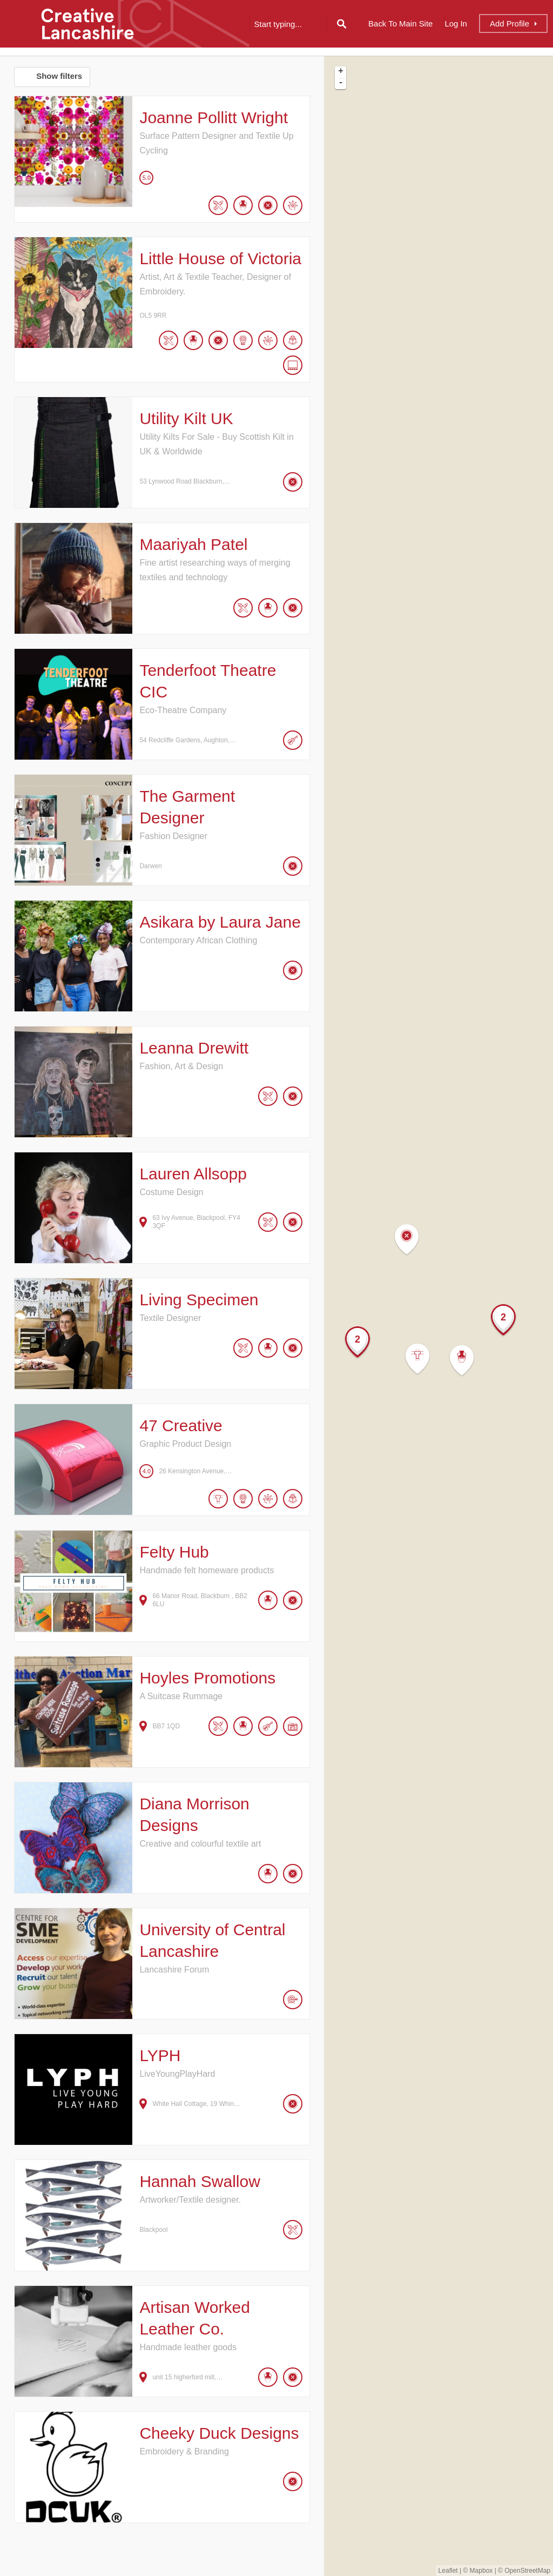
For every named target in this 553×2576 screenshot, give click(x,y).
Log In (455, 23)
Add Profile (509, 23)
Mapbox (481, 2570)
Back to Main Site (400, 23)
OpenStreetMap (527, 2570)
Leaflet (448, 2570)
